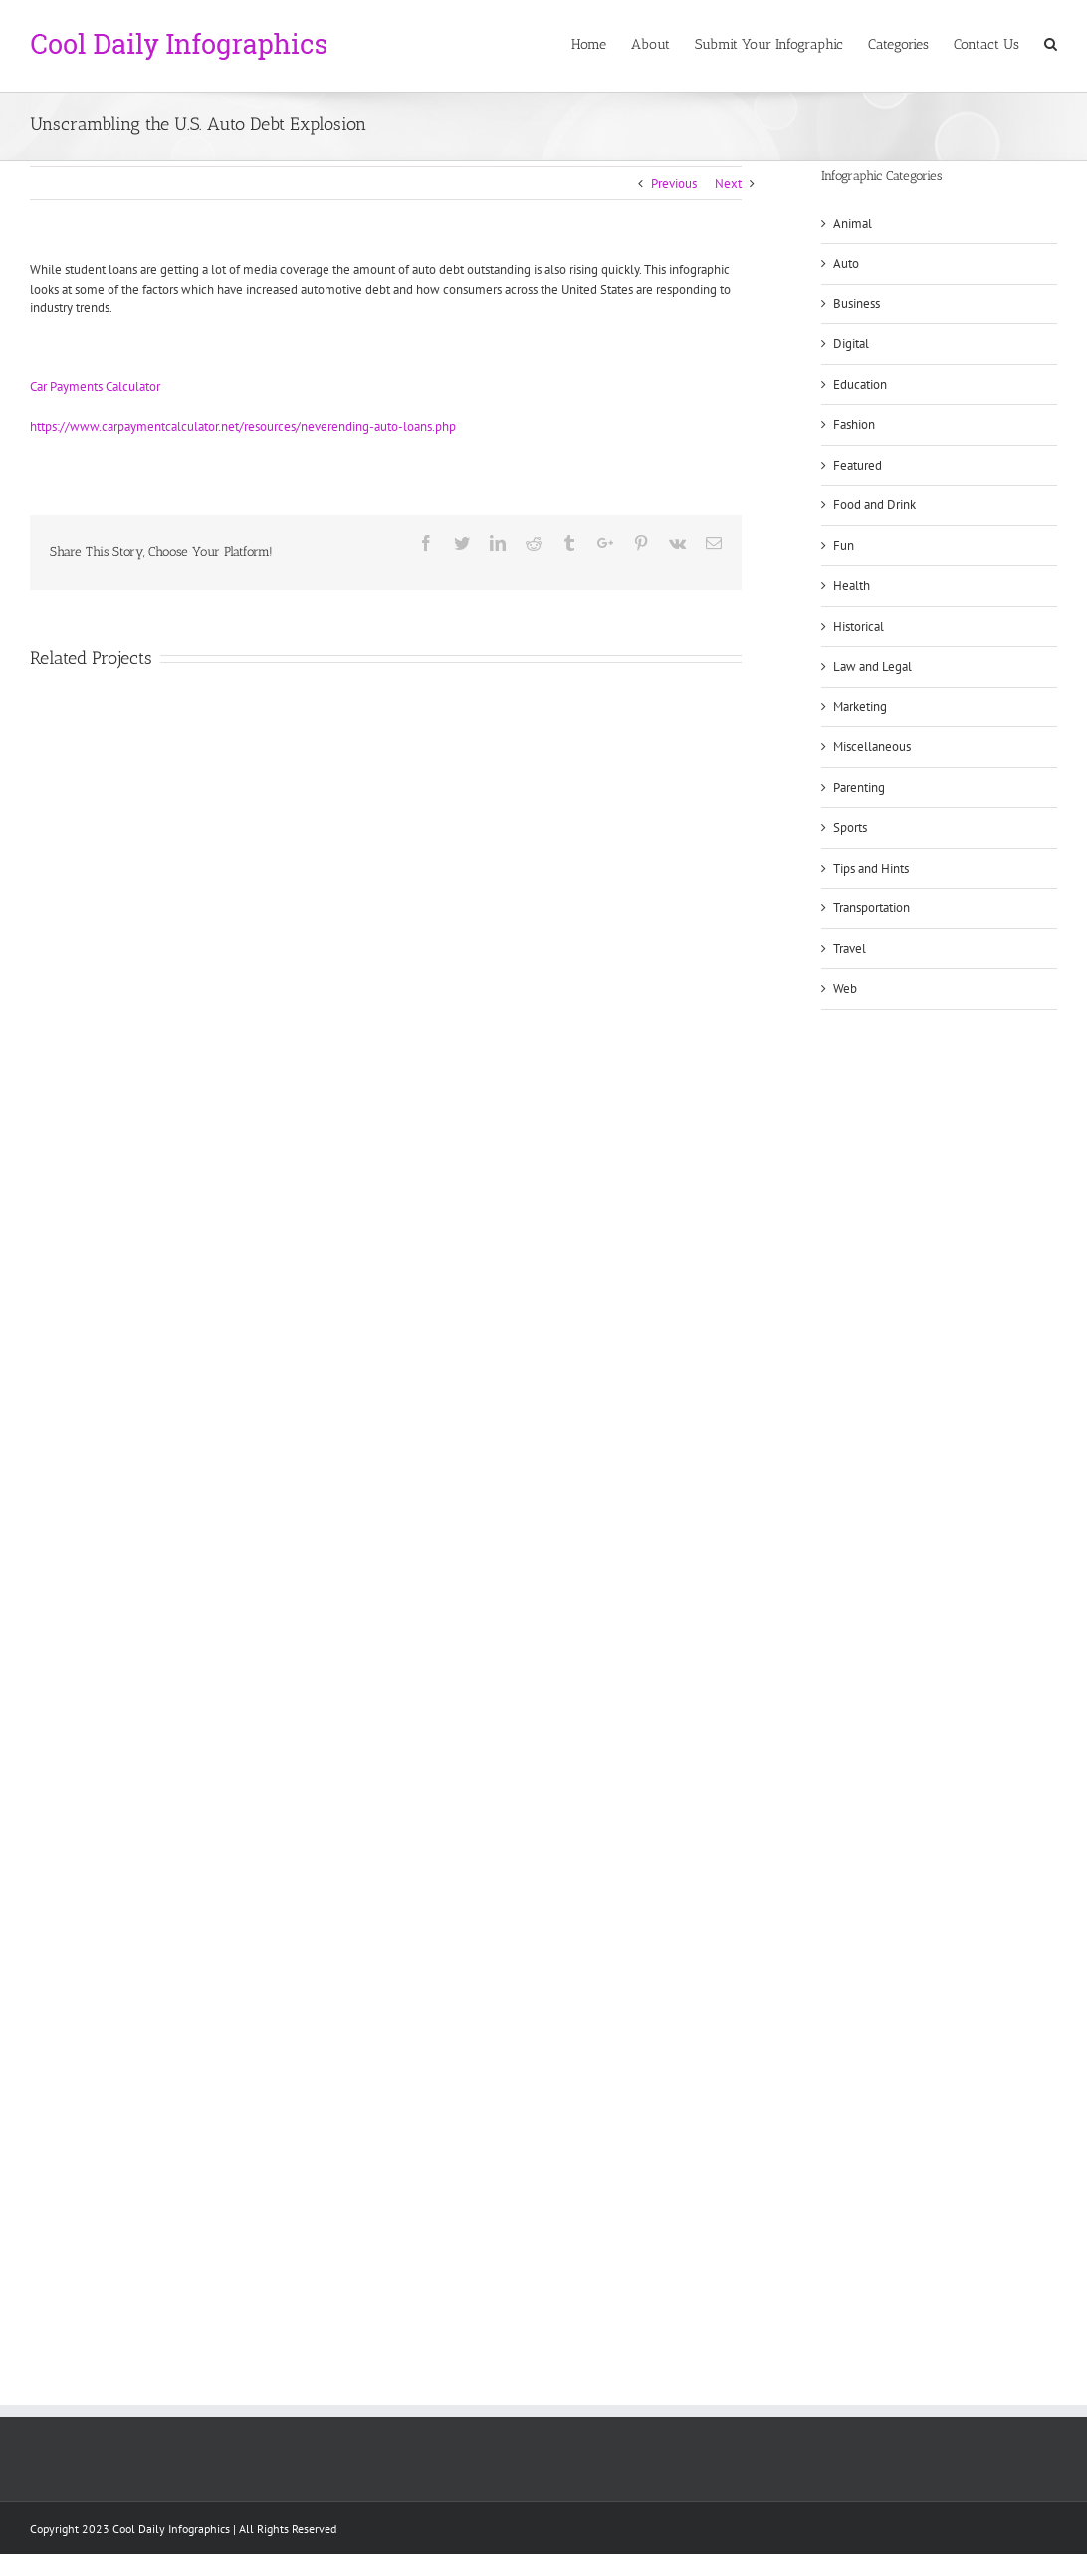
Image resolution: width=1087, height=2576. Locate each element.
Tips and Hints (871, 868)
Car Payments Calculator (95, 386)
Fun (843, 545)
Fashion (854, 424)
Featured (857, 465)
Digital (851, 343)
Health (851, 585)
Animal (852, 223)
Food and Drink (874, 504)
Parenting (859, 787)
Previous (674, 183)
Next (728, 183)
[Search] (1050, 43)
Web (845, 988)
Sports (850, 827)
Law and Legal (872, 666)
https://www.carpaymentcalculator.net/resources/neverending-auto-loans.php (243, 426)
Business (856, 304)
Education (860, 384)
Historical (858, 626)
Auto (846, 263)
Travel (849, 948)
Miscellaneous (872, 746)
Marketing (860, 706)
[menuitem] (601, 43)
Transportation (871, 907)
